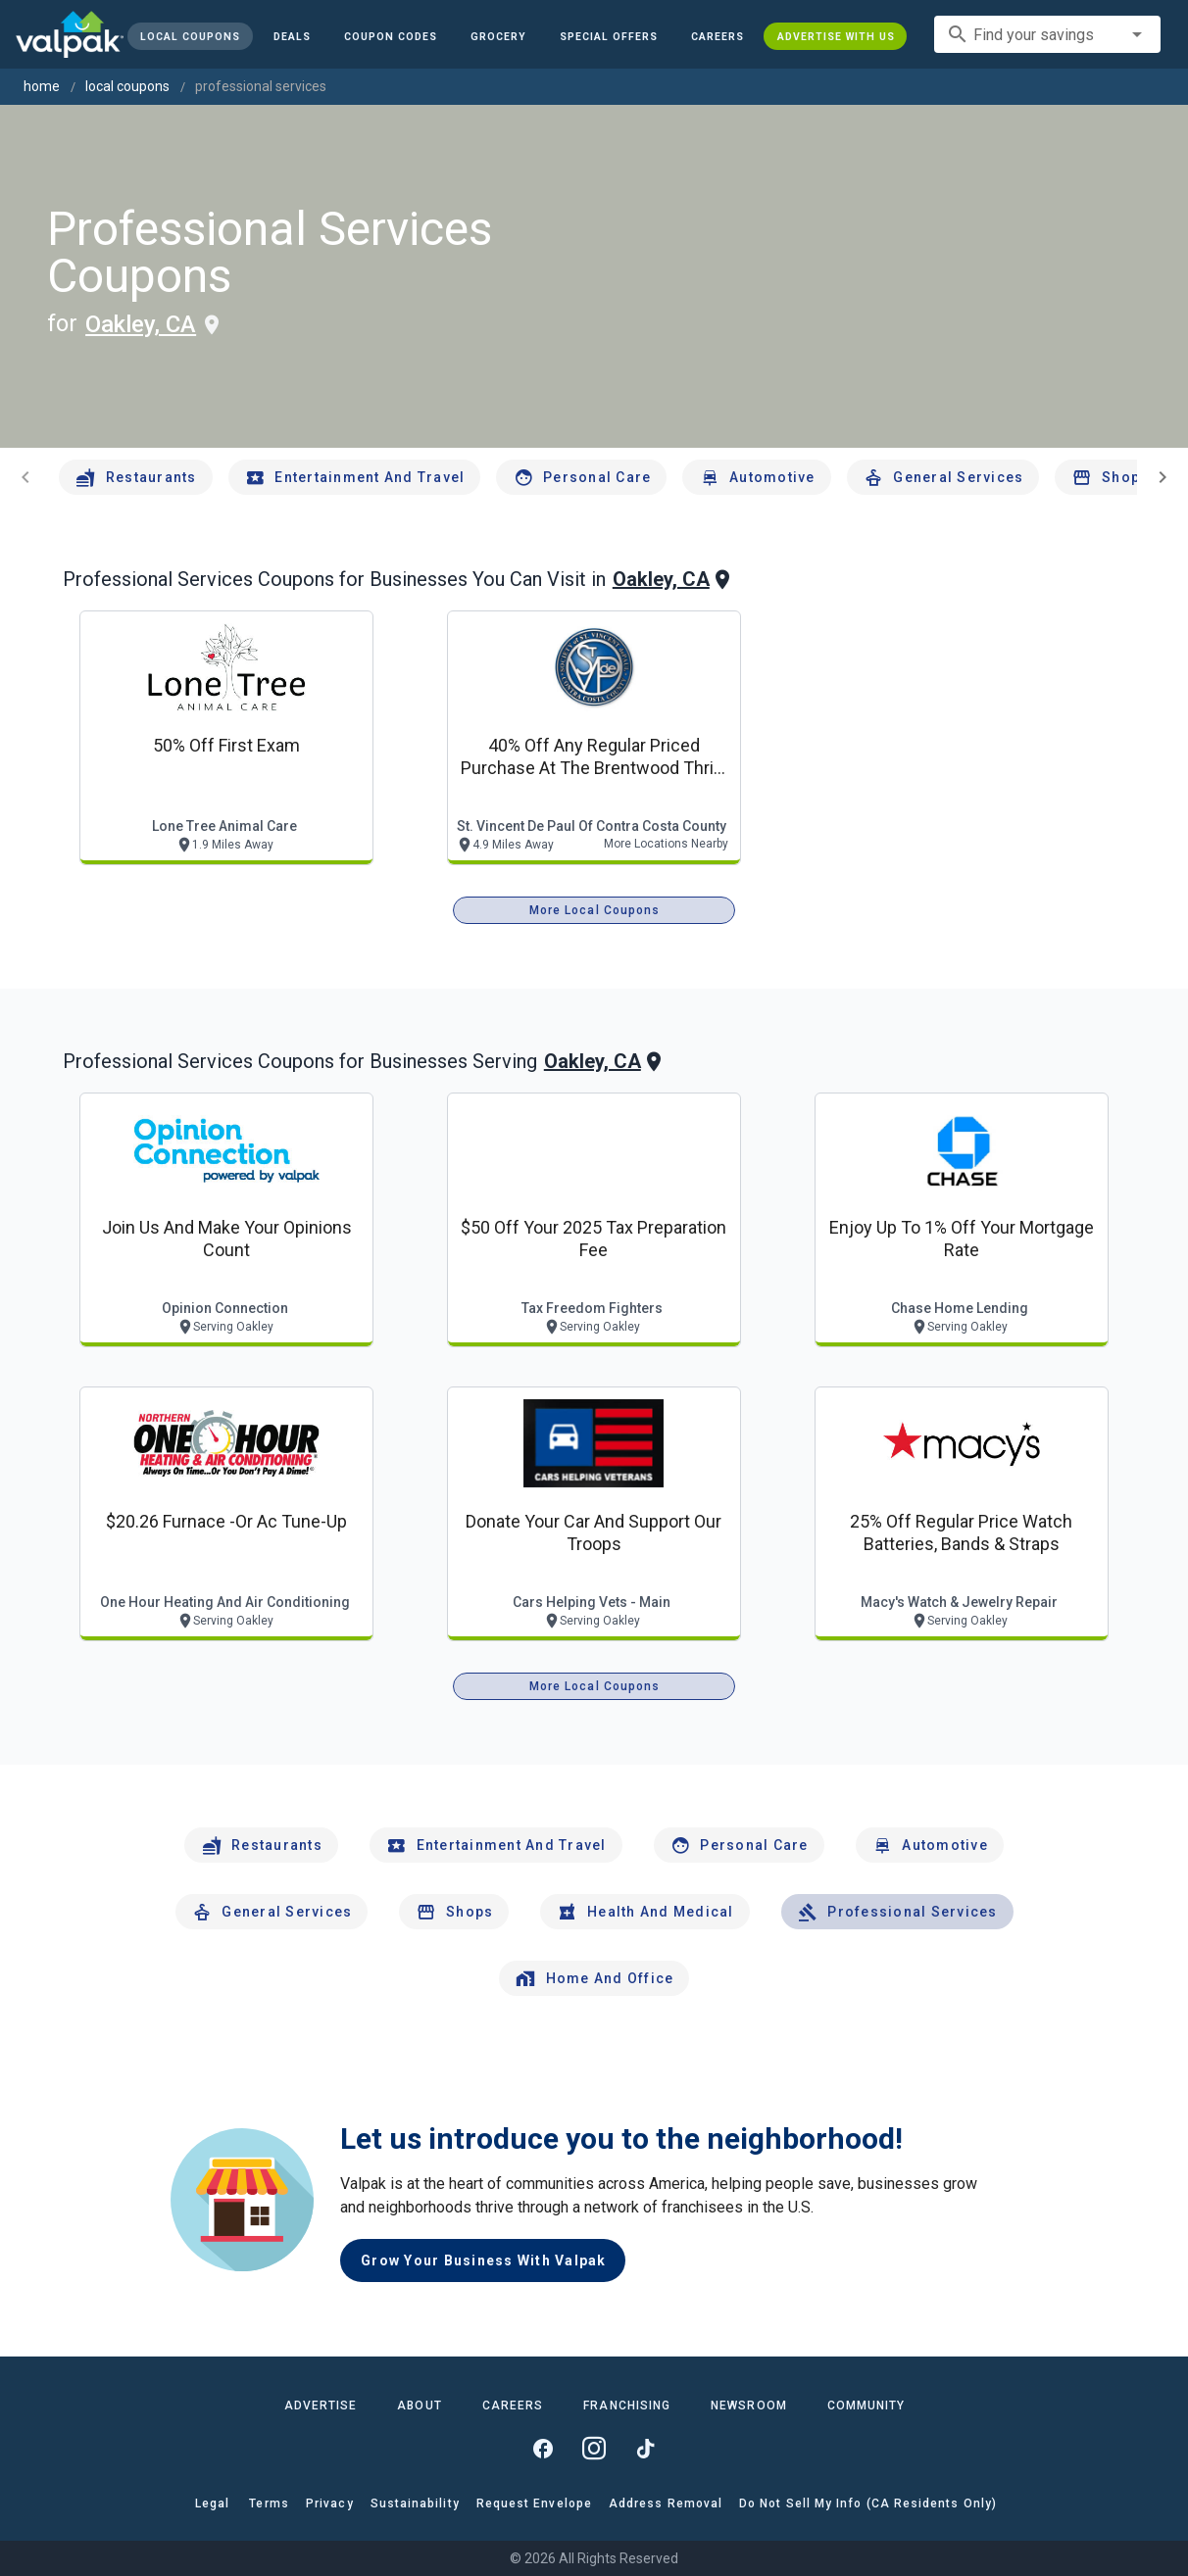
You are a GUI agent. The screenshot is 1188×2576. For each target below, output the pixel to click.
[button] (608, 36)
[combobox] (1047, 34)
